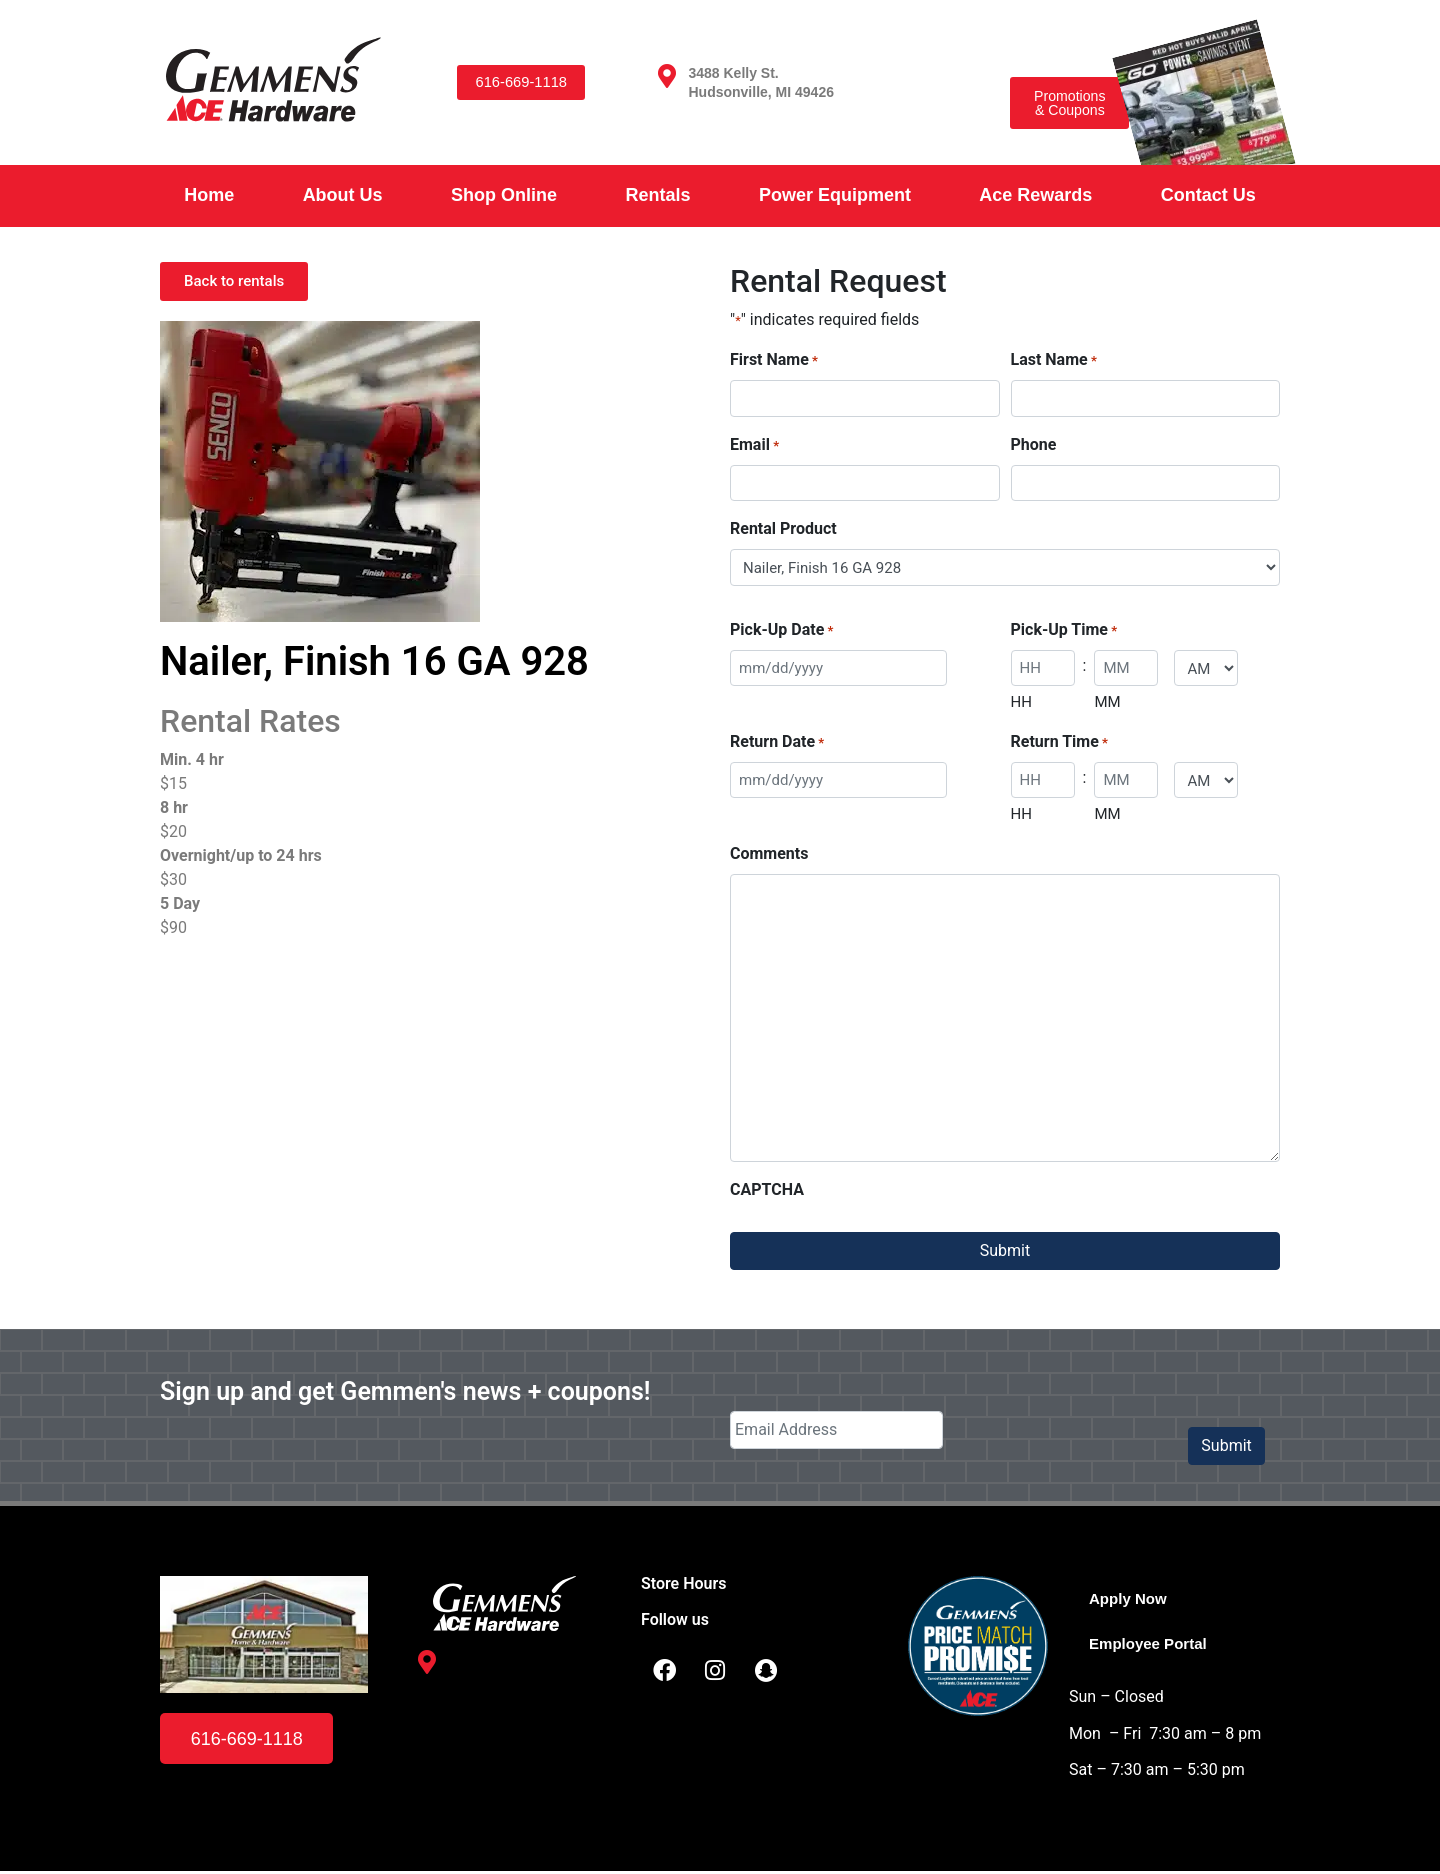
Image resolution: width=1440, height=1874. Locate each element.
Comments (769, 853)
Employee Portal (1151, 1644)
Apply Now (1130, 1598)
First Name (774, 360)
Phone (1034, 444)
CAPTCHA (767, 1189)
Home (209, 195)
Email (754, 445)
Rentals (657, 195)
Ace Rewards (1035, 195)
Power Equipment (835, 195)
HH (1021, 702)
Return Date (777, 742)
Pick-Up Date (781, 630)
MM (1107, 702)
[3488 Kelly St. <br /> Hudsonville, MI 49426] (667, 76)
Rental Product (783, 528)
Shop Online (504, 195)
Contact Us (1208, 195)
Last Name (1054, 360)
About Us (343, 195)
